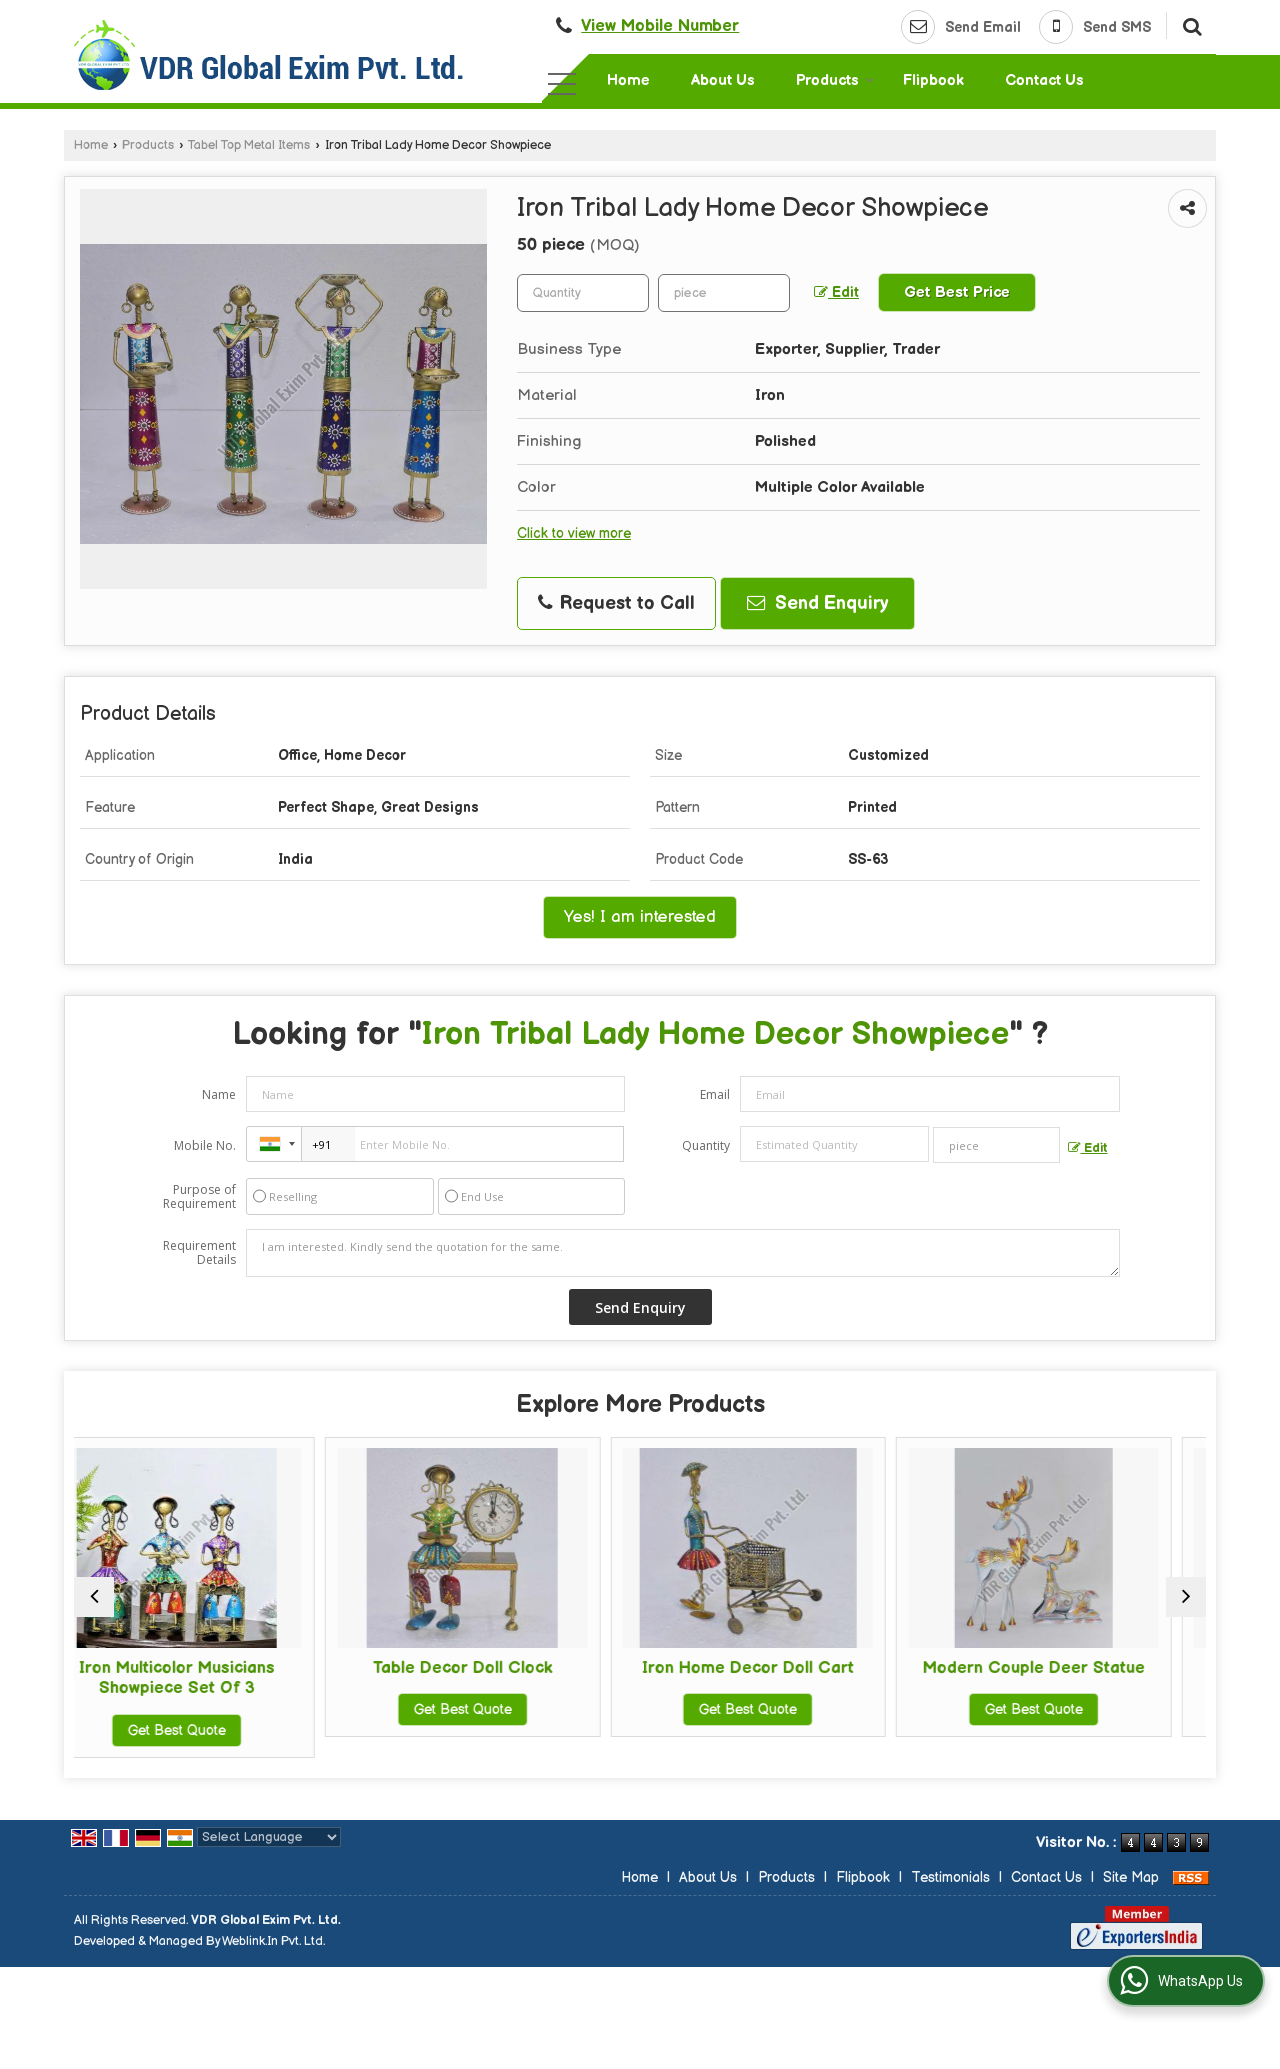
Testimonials (950, 1877)
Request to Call (616, 603)
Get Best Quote (212, 1730)
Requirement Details (199, 1253)
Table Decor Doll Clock (497, 1668)
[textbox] (724, 293)
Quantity (706, 1145)
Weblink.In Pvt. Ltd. (273, 1941)
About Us (723, 80)
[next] (1186, 1597)
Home (628, 80)
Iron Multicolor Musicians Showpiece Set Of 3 (212, 1678)
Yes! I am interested (640, 917)
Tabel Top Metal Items (249, 145)
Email (715, 1094)
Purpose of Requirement (199, 1197)
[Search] (1189, 25)
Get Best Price (957, 292)
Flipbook (933, 80)
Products (835, 80)
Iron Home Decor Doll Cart (783, 1668)
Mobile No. (205, 1145)
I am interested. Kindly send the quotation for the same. (683, 1253)
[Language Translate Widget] (269, 1837)
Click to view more (574, 534)
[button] (660, 26)
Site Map (1131, 1877)
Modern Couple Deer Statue (1068, 1668)
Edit (836, 293)
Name (219, 1094)
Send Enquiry (817, 603)
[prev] (94, 1597)
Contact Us (1044, 80)
